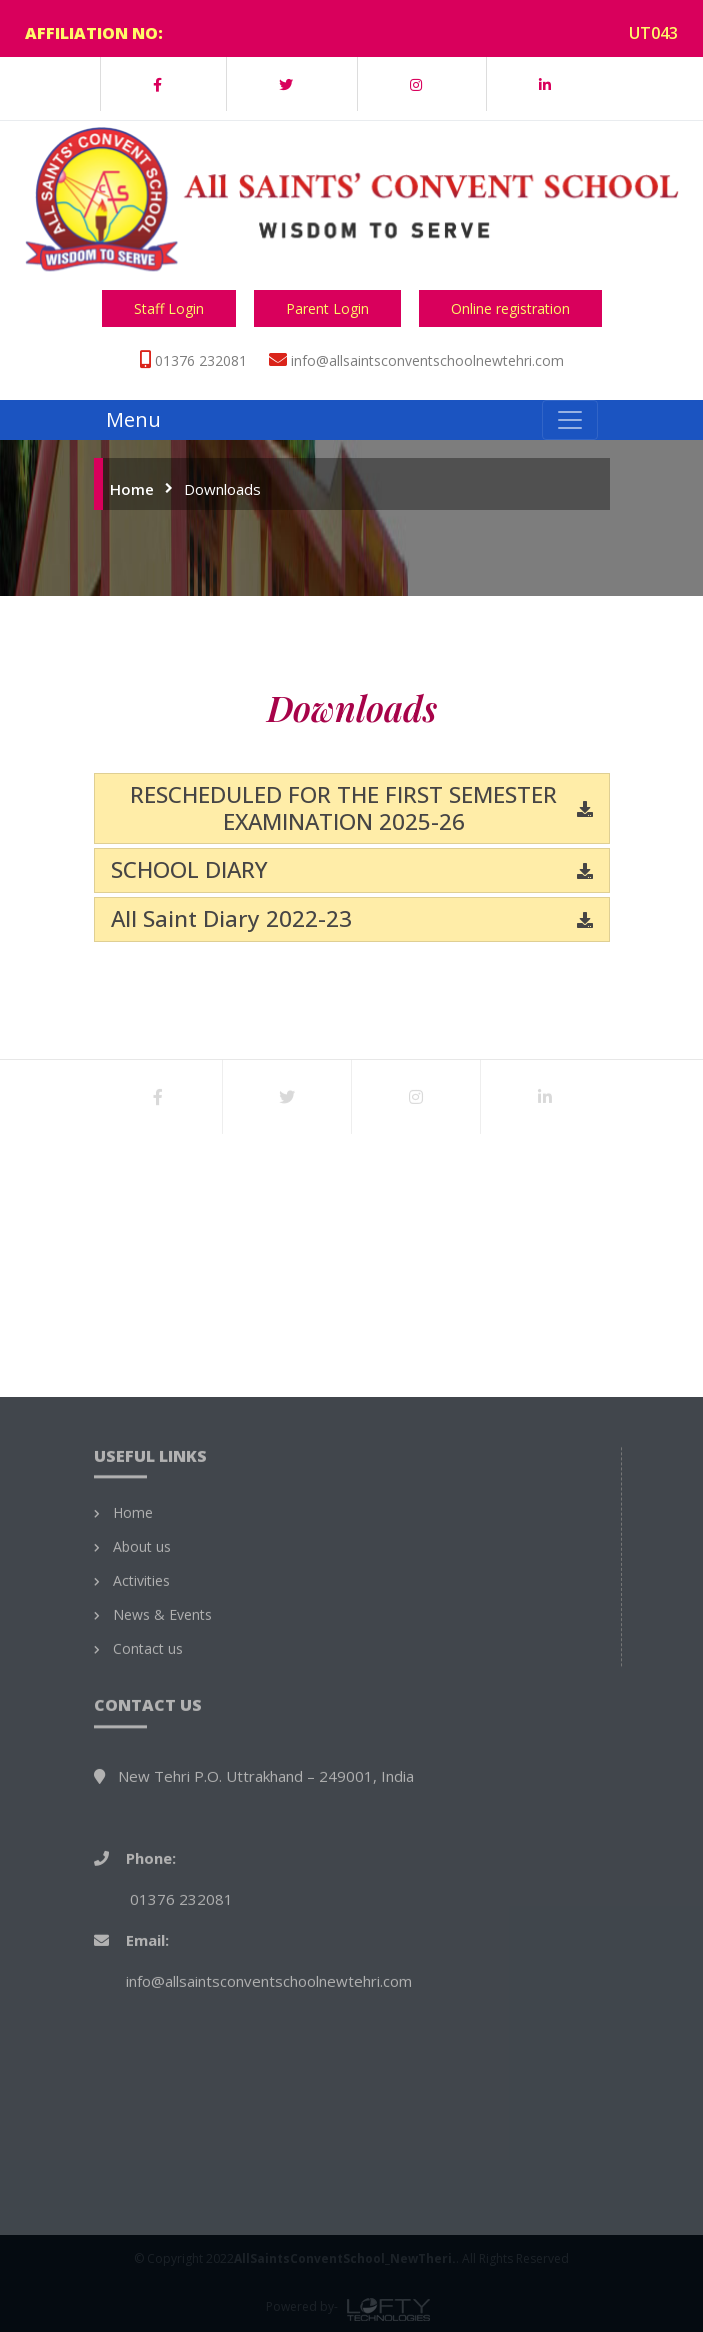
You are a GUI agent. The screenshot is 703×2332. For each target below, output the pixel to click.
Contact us (148, 1912)
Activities (141, 1844)
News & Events (162, 1878)
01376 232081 (201, 360)
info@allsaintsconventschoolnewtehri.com (427, 360)
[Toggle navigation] (570, 420)
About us (142, 1810)
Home (132, 489)
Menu (133, 419)
